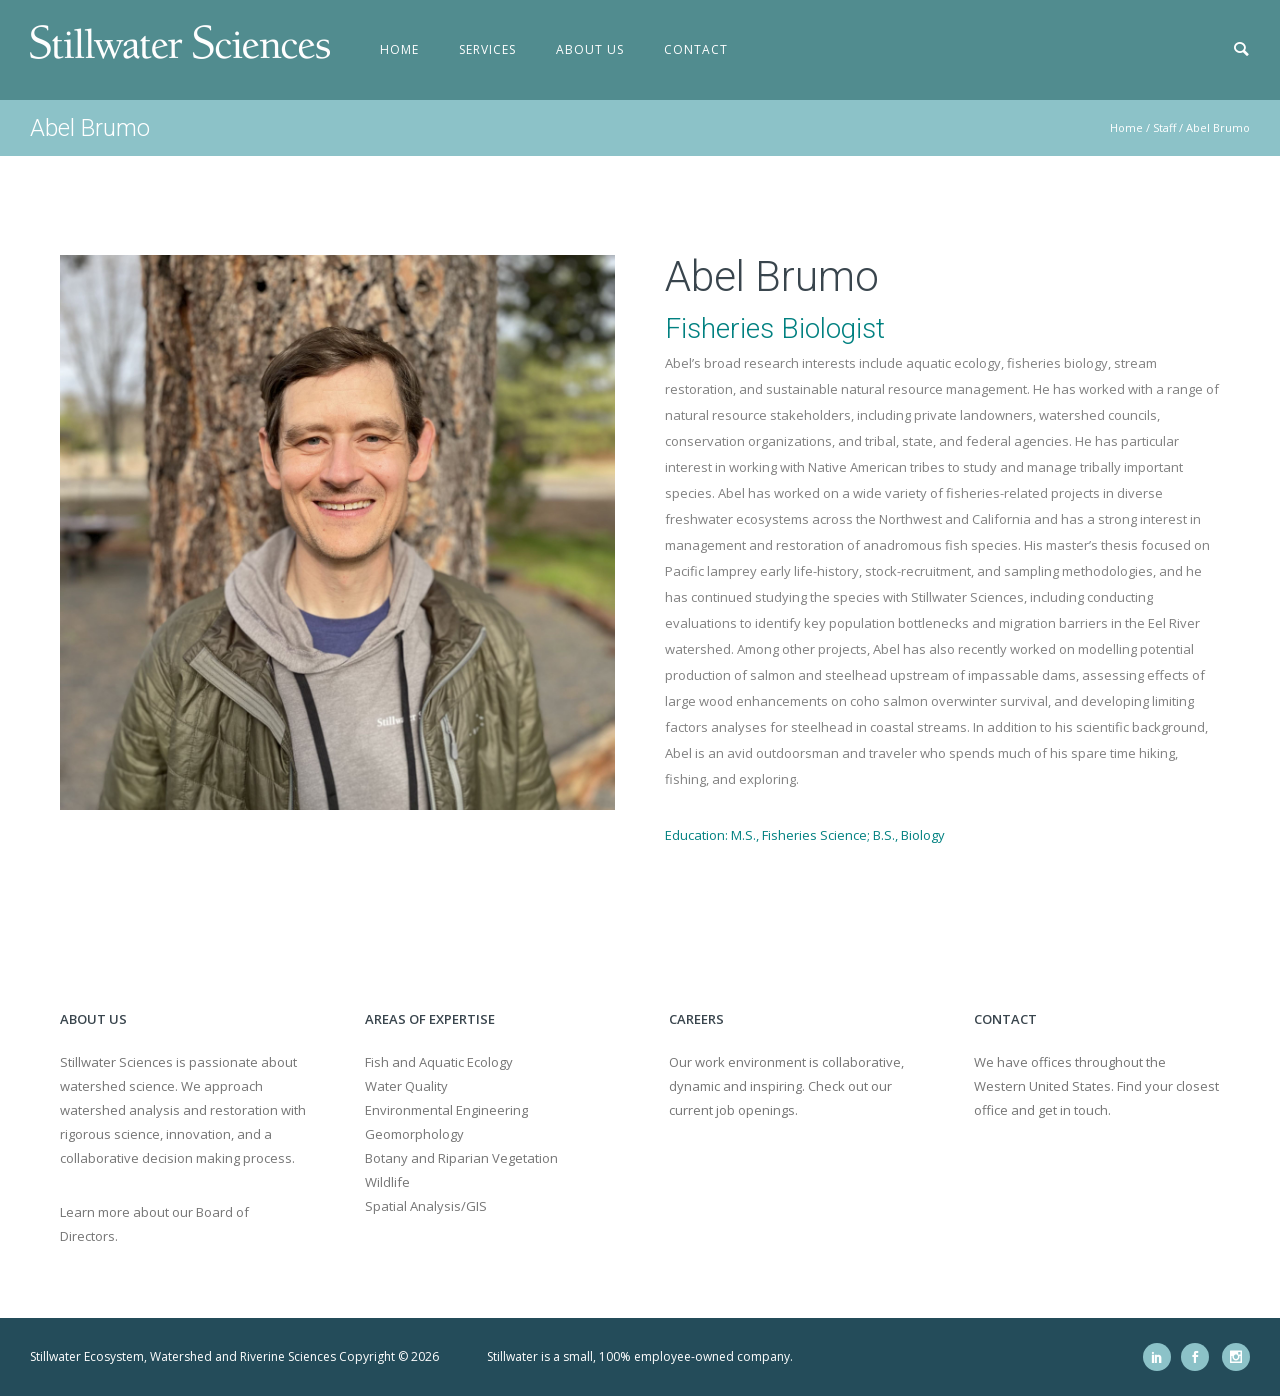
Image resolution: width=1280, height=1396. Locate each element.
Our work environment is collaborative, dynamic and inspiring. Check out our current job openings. (786, 1086)
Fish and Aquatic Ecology (439, 1062)
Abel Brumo (1218, 127)
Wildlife (387, 1182)
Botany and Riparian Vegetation (461, 1158)
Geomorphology (414, 1134)
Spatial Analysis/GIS (426, 1206)
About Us (590, 49)
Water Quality (406, 1086)
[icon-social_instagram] (1236, 1357)
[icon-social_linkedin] (1162, 1357)
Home (399, 49)
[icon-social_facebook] (1200, 1357)
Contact (696, 49)
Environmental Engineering (446, 1110)
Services (487, 49)
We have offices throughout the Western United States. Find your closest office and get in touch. (1096, 1086)
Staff (1164, 127)
